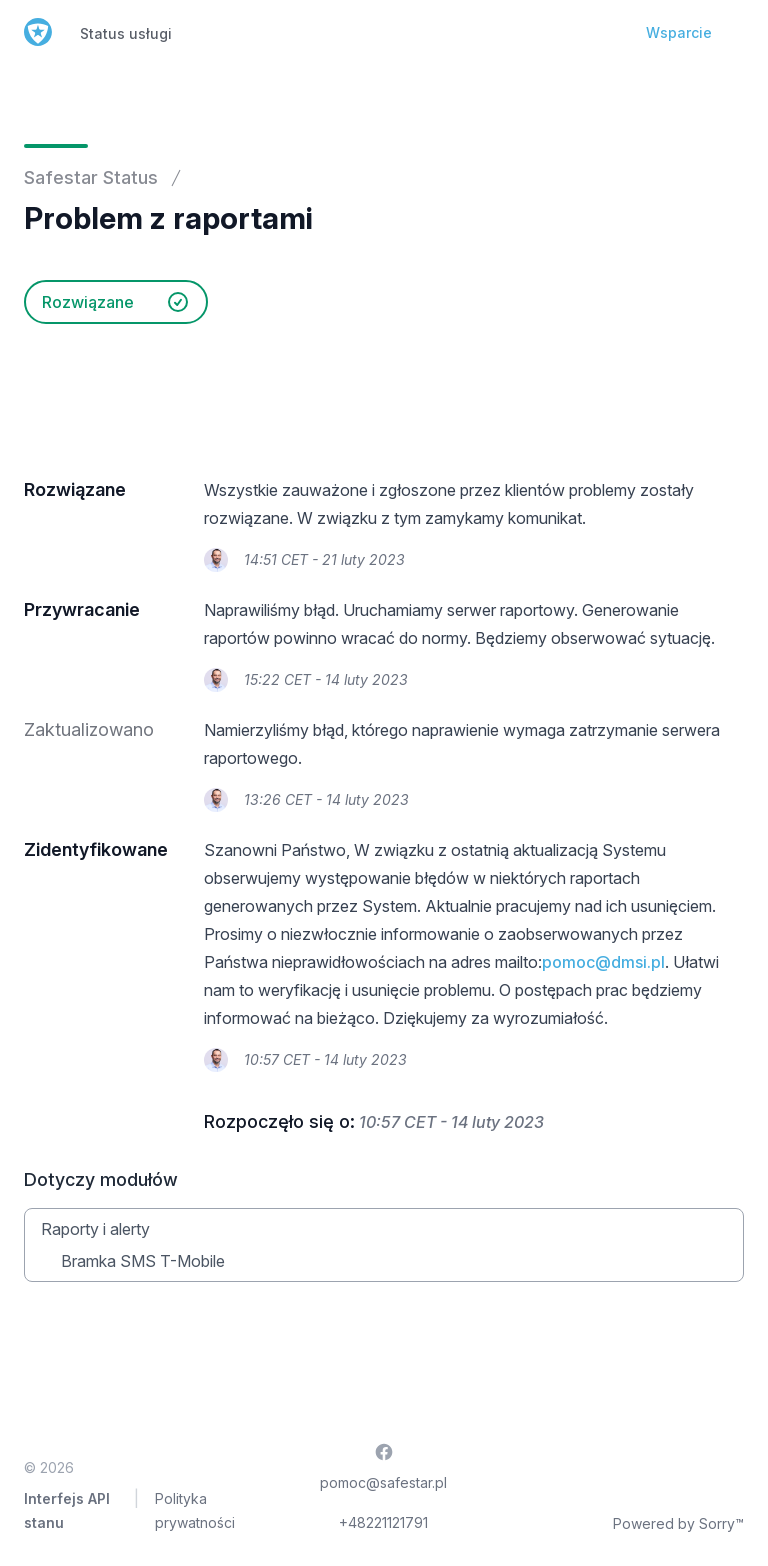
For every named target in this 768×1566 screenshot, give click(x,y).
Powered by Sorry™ (678, 1523)
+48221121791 (383, 1522)
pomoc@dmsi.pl (603, 962)
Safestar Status (91, 177)
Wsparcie (679, 32)
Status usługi (126, 33)
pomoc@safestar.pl (383, 1482)
